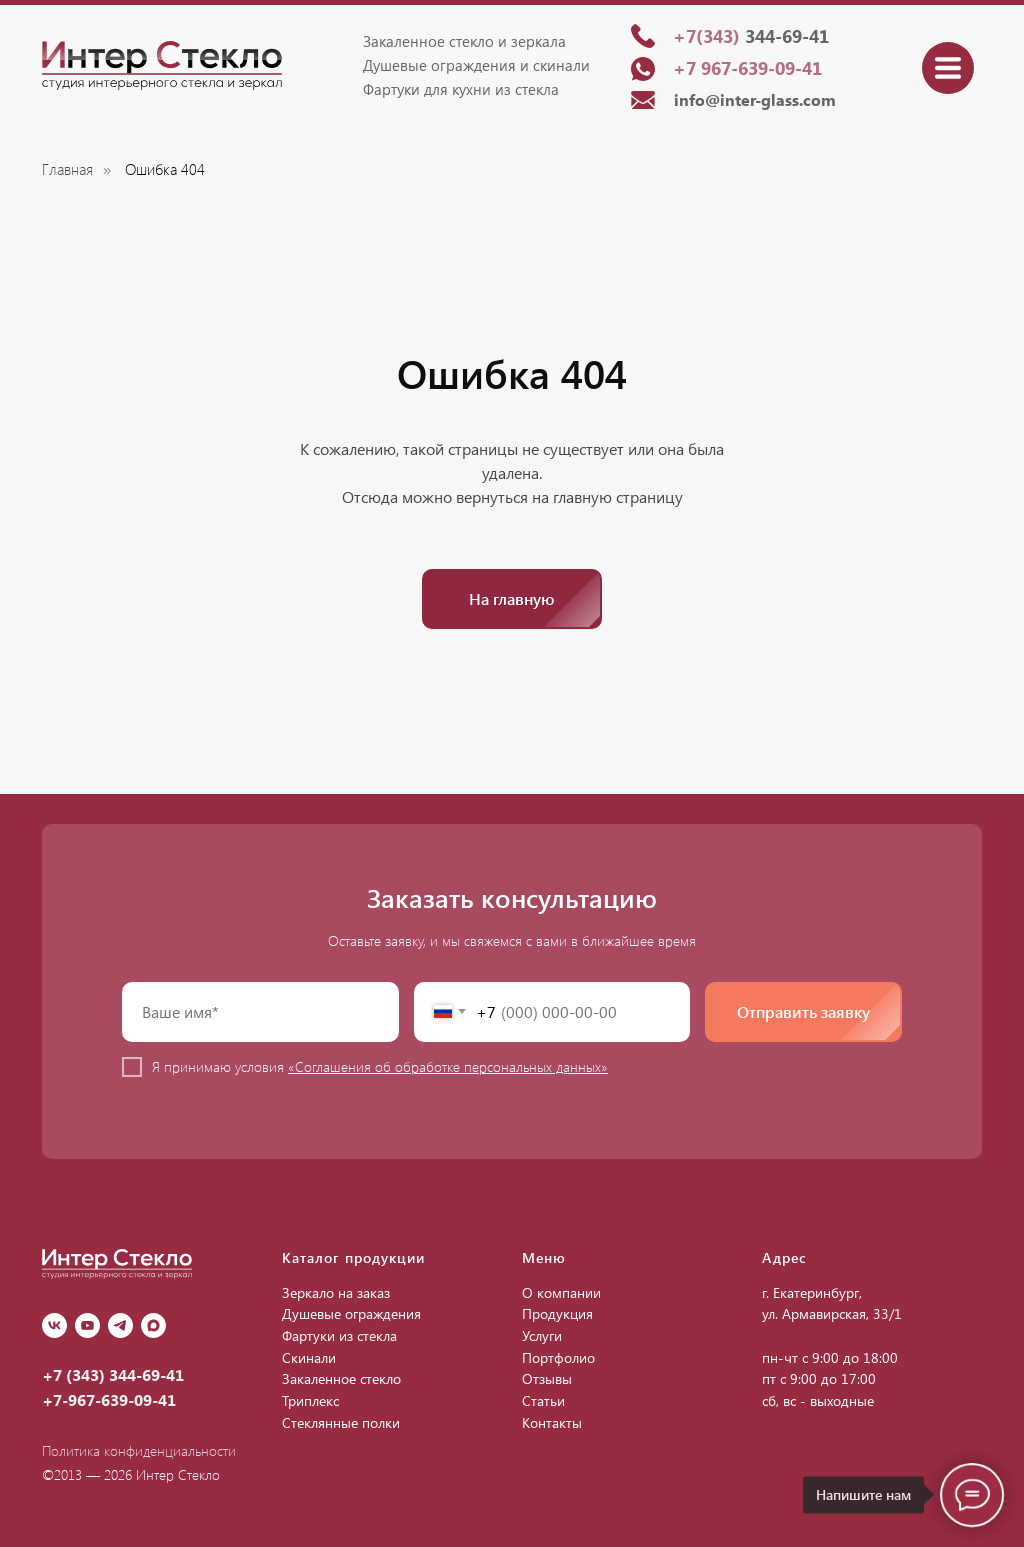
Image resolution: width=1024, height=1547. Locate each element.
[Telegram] (120, 1325)
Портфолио (558, 1357)
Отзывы (547, 1378)
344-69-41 (751, 36)
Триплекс (310, 1400)
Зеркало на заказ (336, 1292)
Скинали (309, 1357)
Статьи (543, 1400)
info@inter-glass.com (755, 99)
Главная (67, 169)
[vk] (54, 1325)
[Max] (153, 1325)
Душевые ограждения (351, 1313)
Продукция (557, 1313)
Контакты (552, 1422)
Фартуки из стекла (339, 1335)
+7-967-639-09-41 (109, 1399)
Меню (544, 1257)
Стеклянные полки (341, 1422)
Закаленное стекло (341, 1378)
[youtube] (87, 1325)
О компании (561, 1292)
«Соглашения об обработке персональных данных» (448, 1066)
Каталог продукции (353, 1257)
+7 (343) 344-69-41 (113, 1374)
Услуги (542, 1335)
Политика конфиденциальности (139, 1450)
